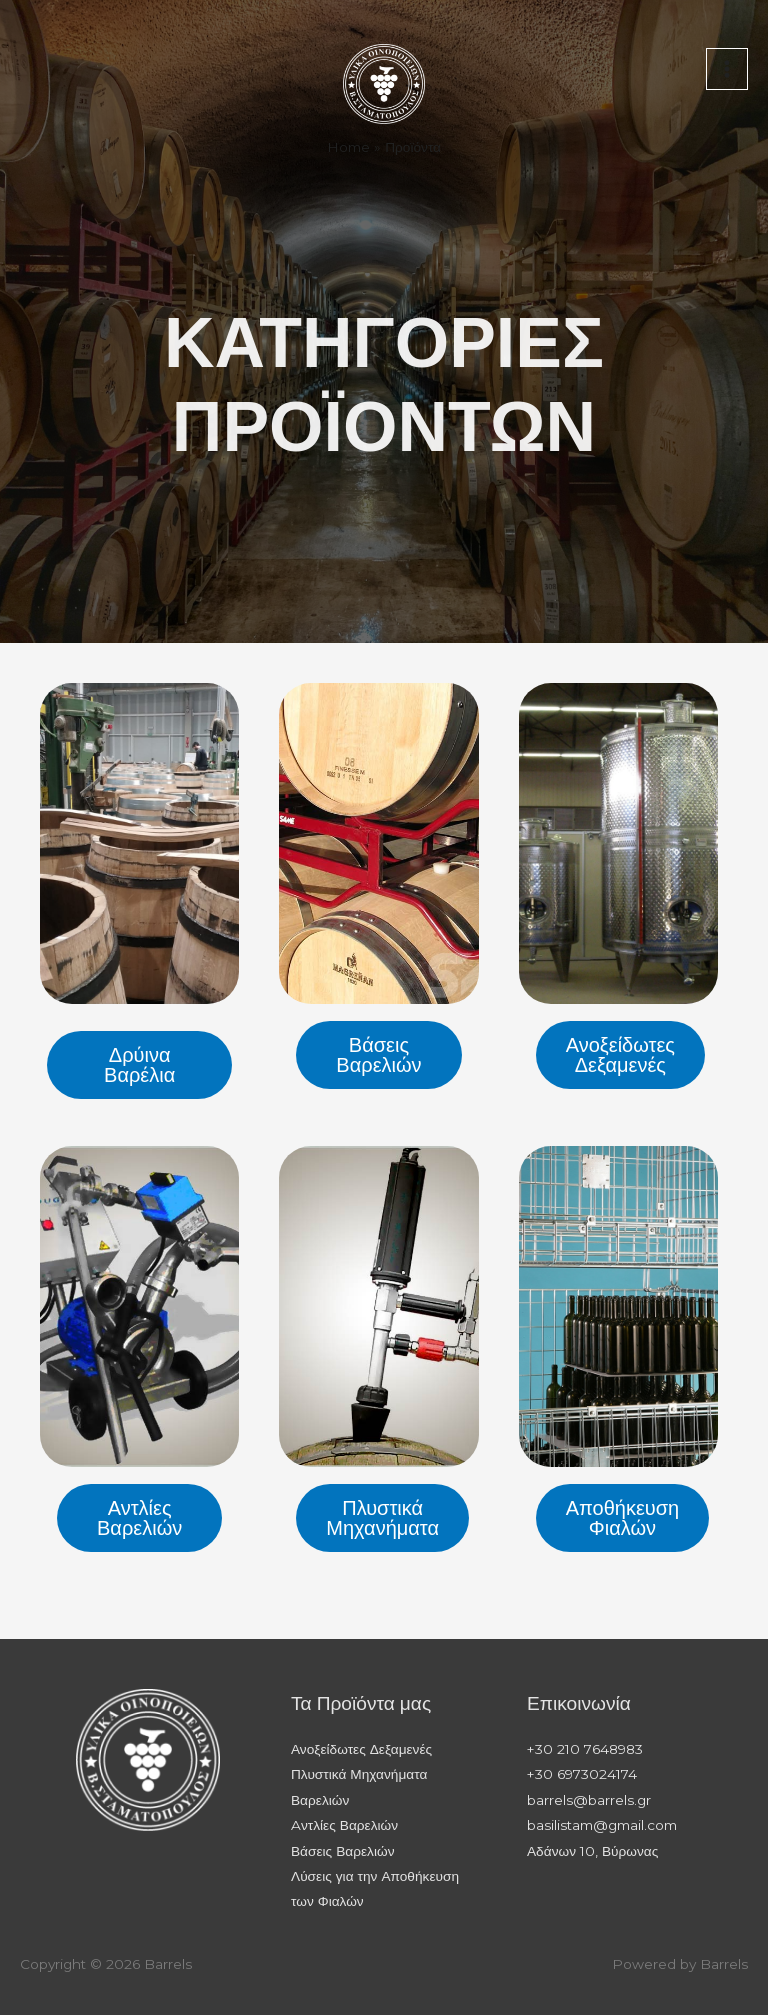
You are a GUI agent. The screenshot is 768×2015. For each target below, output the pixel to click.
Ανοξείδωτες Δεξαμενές (361, 1749)
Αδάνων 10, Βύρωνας (592, 1851)
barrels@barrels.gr (589, 1800)
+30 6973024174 (582, 1774)
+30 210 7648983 (585, 1749)
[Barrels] (384, 83)
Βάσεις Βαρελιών (342, 1851)
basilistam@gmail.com (602, 1825)
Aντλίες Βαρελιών (344, 1825)
